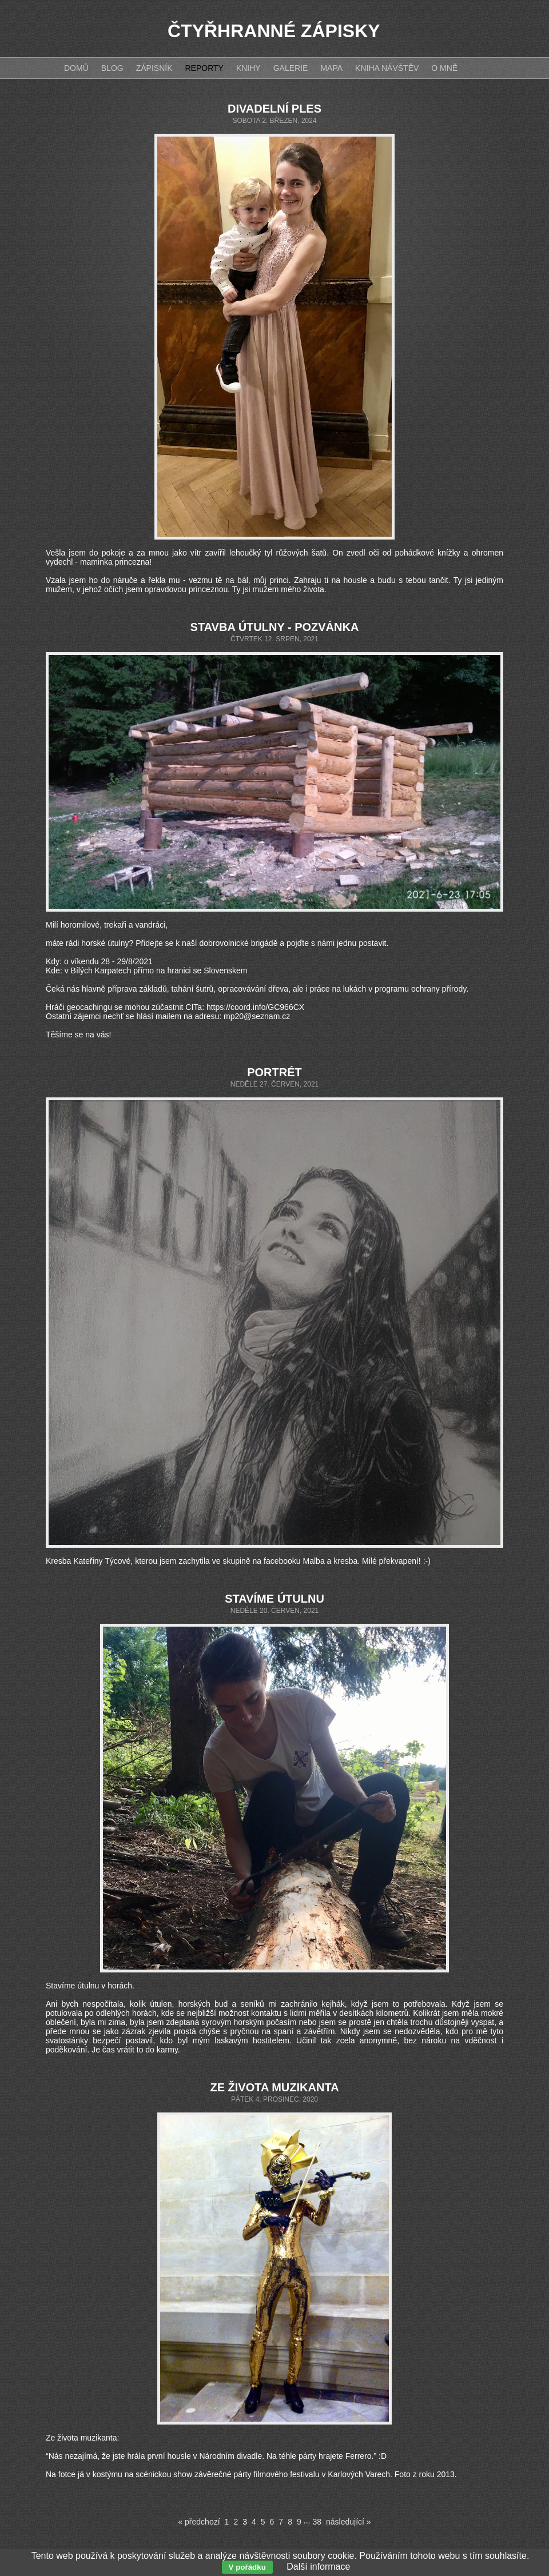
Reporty (204, 68)
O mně (444, 68)
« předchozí (199, 2521)
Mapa (331, 68)
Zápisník (154, 68)
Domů (76, 68)
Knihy (248, 68)
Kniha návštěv (387, 68)
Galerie (290, 68)
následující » (348, 2521)
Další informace (318, 2566)
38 (316, 2521)
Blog (112, 68)
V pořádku (247, 2567)
